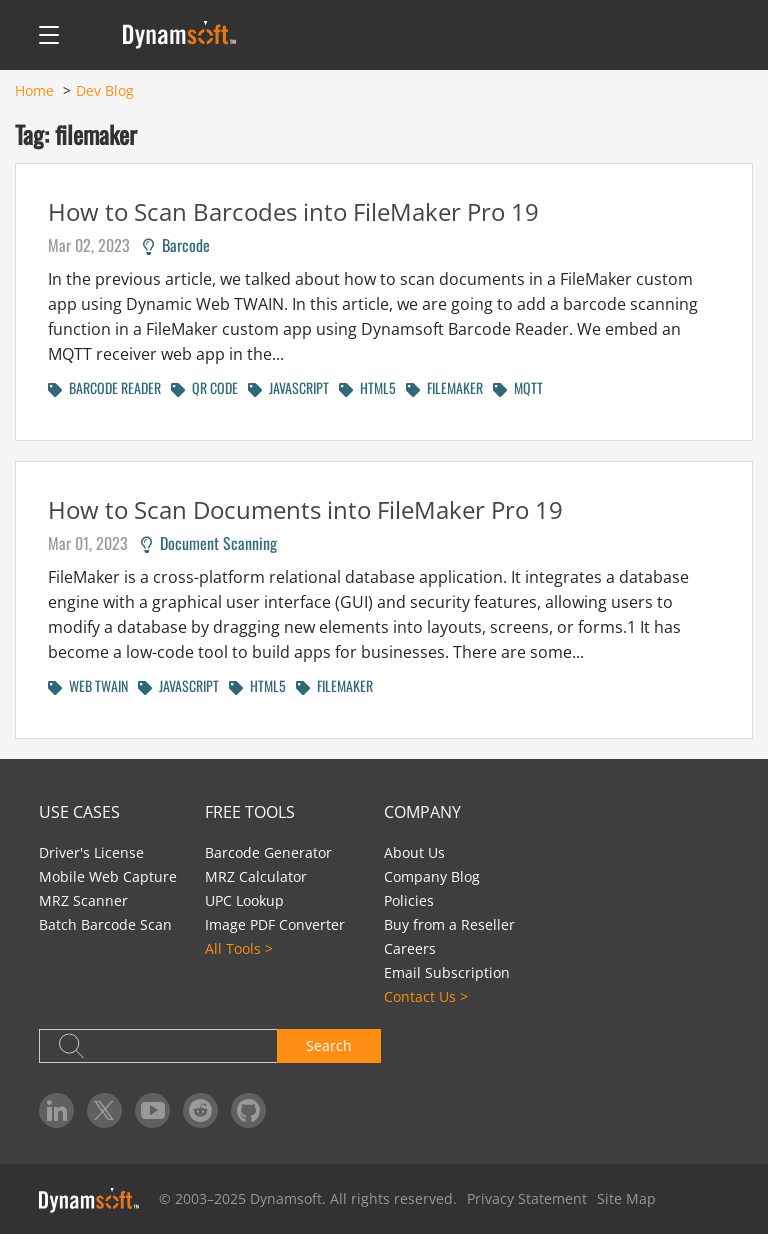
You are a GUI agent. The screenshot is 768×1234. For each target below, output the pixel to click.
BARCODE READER (104, 387)
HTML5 (367, 387)
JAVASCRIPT (288, 387)
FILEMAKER (444, 387)
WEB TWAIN (88, 685)
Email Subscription (447, 972)
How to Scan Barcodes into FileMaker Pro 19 (293, 211)
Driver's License (91, 852)
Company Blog (432, 876)
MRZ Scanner (83, 900)
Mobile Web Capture (108, 876)
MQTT (518, 387)
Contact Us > (426, 996)
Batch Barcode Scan (105, 924)
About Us (414, 852)
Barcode (176, 245)
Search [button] (329, 1045)
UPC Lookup (244, 900)
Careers (410, 948)
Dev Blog (105, 90)
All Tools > (239, 948)
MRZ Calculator (256, 876)
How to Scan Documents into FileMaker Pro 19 (305, 509)
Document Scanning (209, 543)
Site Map (626, 1198)
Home (34, 90)
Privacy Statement (527, 1198)
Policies (409, 900)
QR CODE (204, 387)
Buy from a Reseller (449, 924)
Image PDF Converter (275, 924)
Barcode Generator (268, 852)
